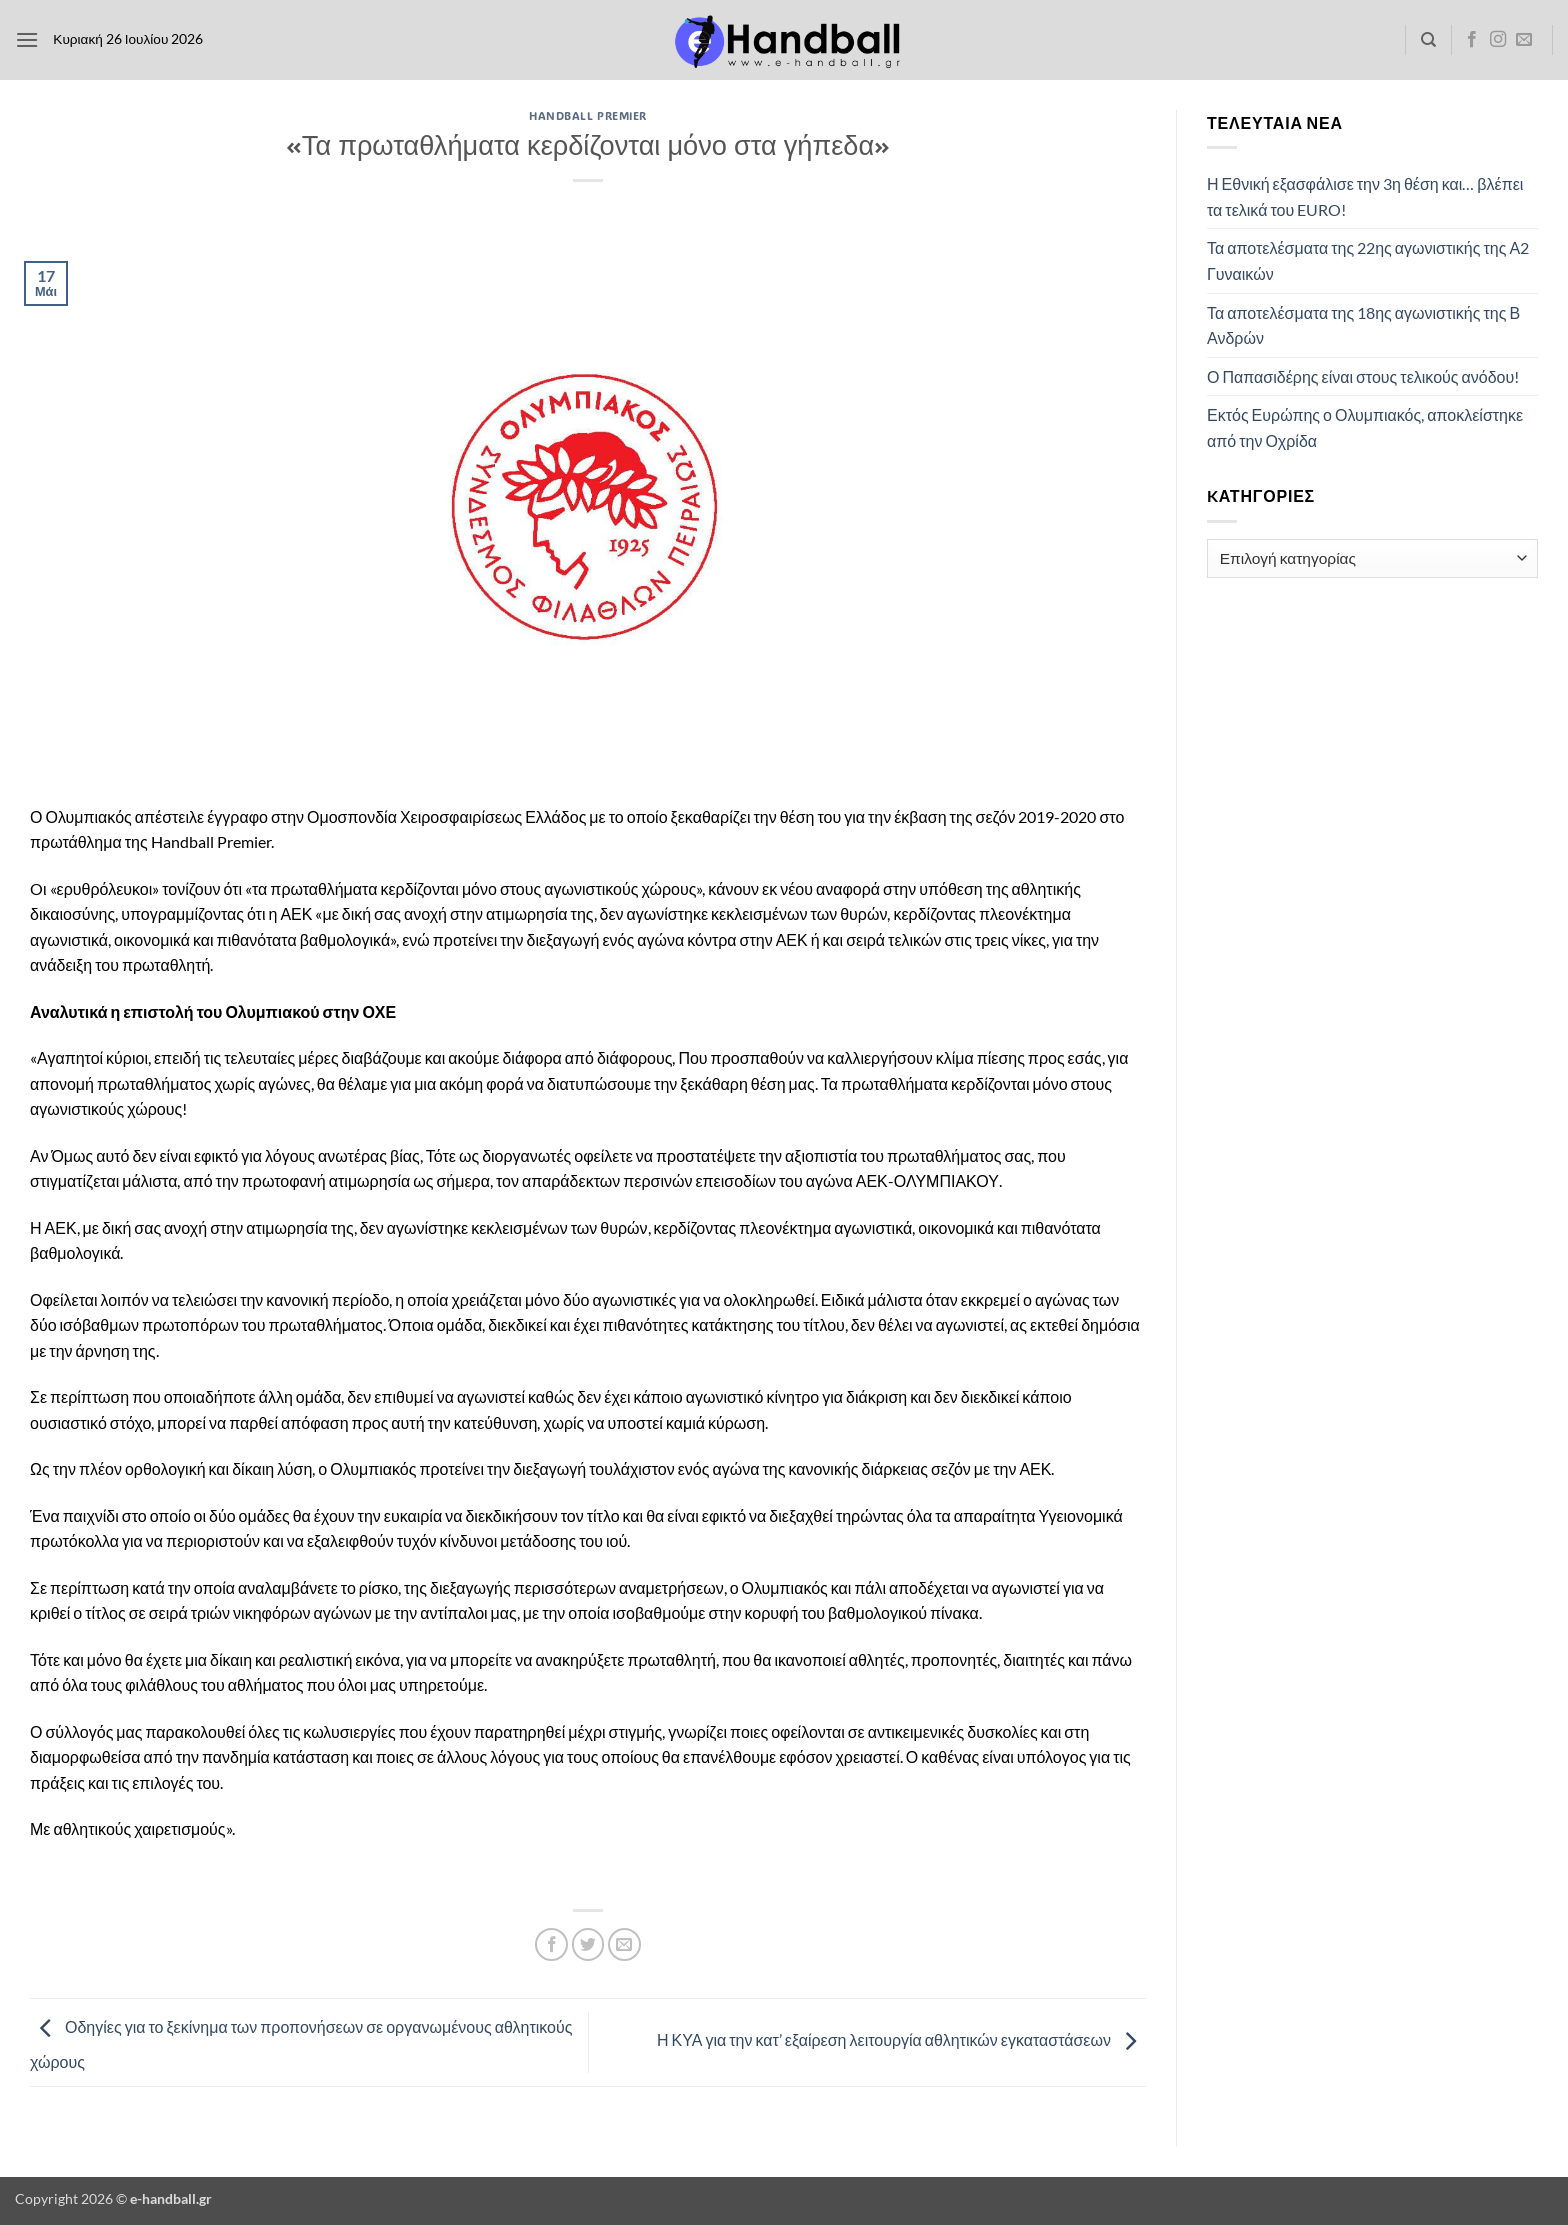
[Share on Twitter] (588, 1944)
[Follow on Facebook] (1472, 40)
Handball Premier (588, 115)
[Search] (1428, 40)
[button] (27, 39)
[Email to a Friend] (624, 1944)
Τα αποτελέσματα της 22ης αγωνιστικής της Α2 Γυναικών (1368, 260)
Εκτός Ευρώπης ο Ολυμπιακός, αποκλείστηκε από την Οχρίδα (1365, 427)
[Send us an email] (1524, 40)
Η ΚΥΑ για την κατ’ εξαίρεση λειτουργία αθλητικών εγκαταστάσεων (901, 2039)
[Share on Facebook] (551, 1944)
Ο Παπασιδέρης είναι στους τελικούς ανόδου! (1363, 376)
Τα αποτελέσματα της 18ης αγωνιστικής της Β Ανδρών (1363, 325)
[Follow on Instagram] (1498, 40)
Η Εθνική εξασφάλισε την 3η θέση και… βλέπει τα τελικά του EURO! (1365, 196)
